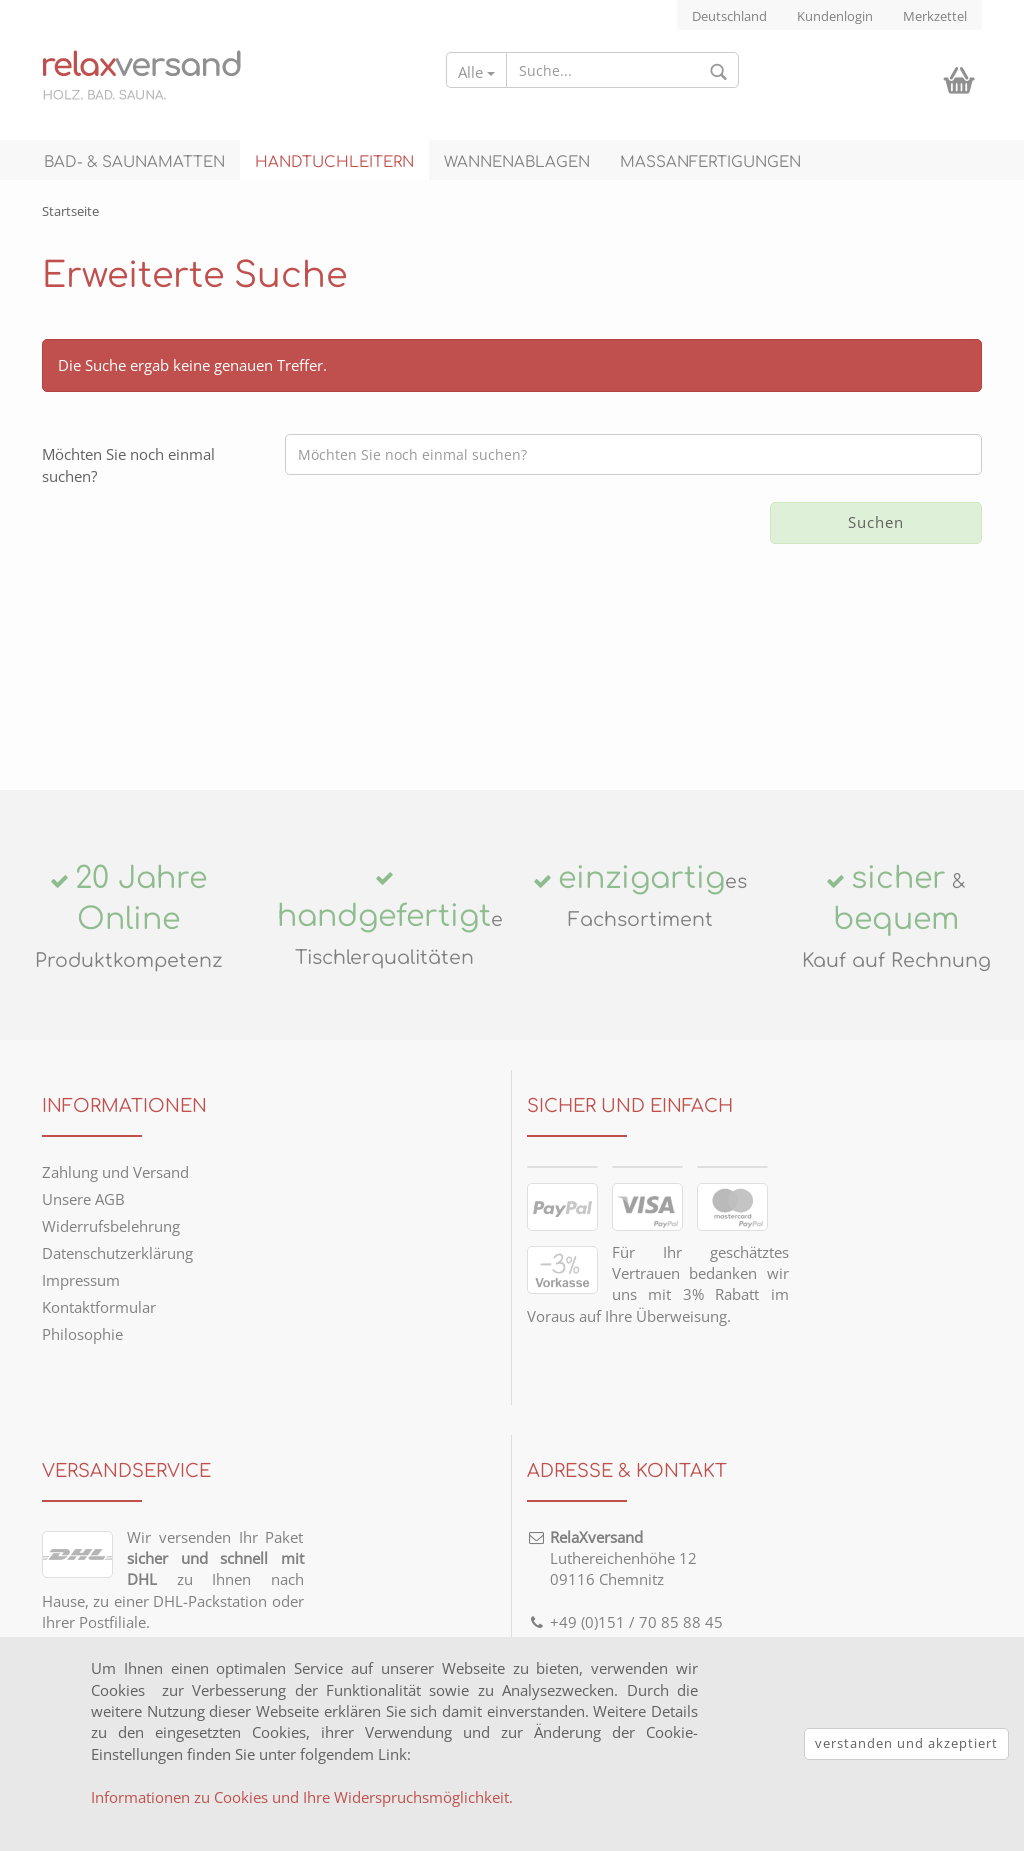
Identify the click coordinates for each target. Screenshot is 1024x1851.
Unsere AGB (83, 1199)
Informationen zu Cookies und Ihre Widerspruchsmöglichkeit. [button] (302, 1797)
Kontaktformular (99, 1307)
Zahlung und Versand (115, 1172)
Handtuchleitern (334, 162)
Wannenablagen (517, 162)
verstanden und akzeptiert (906, 1743)
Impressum (81, 1280)
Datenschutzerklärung (117, 1253)
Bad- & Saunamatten (134, 162)
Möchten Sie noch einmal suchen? (128, 464)
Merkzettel (935, 16)
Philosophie (82, 1334)
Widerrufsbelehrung (111, 1226)
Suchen (876, 522)
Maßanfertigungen (710, 162)
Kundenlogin (835, 16)
